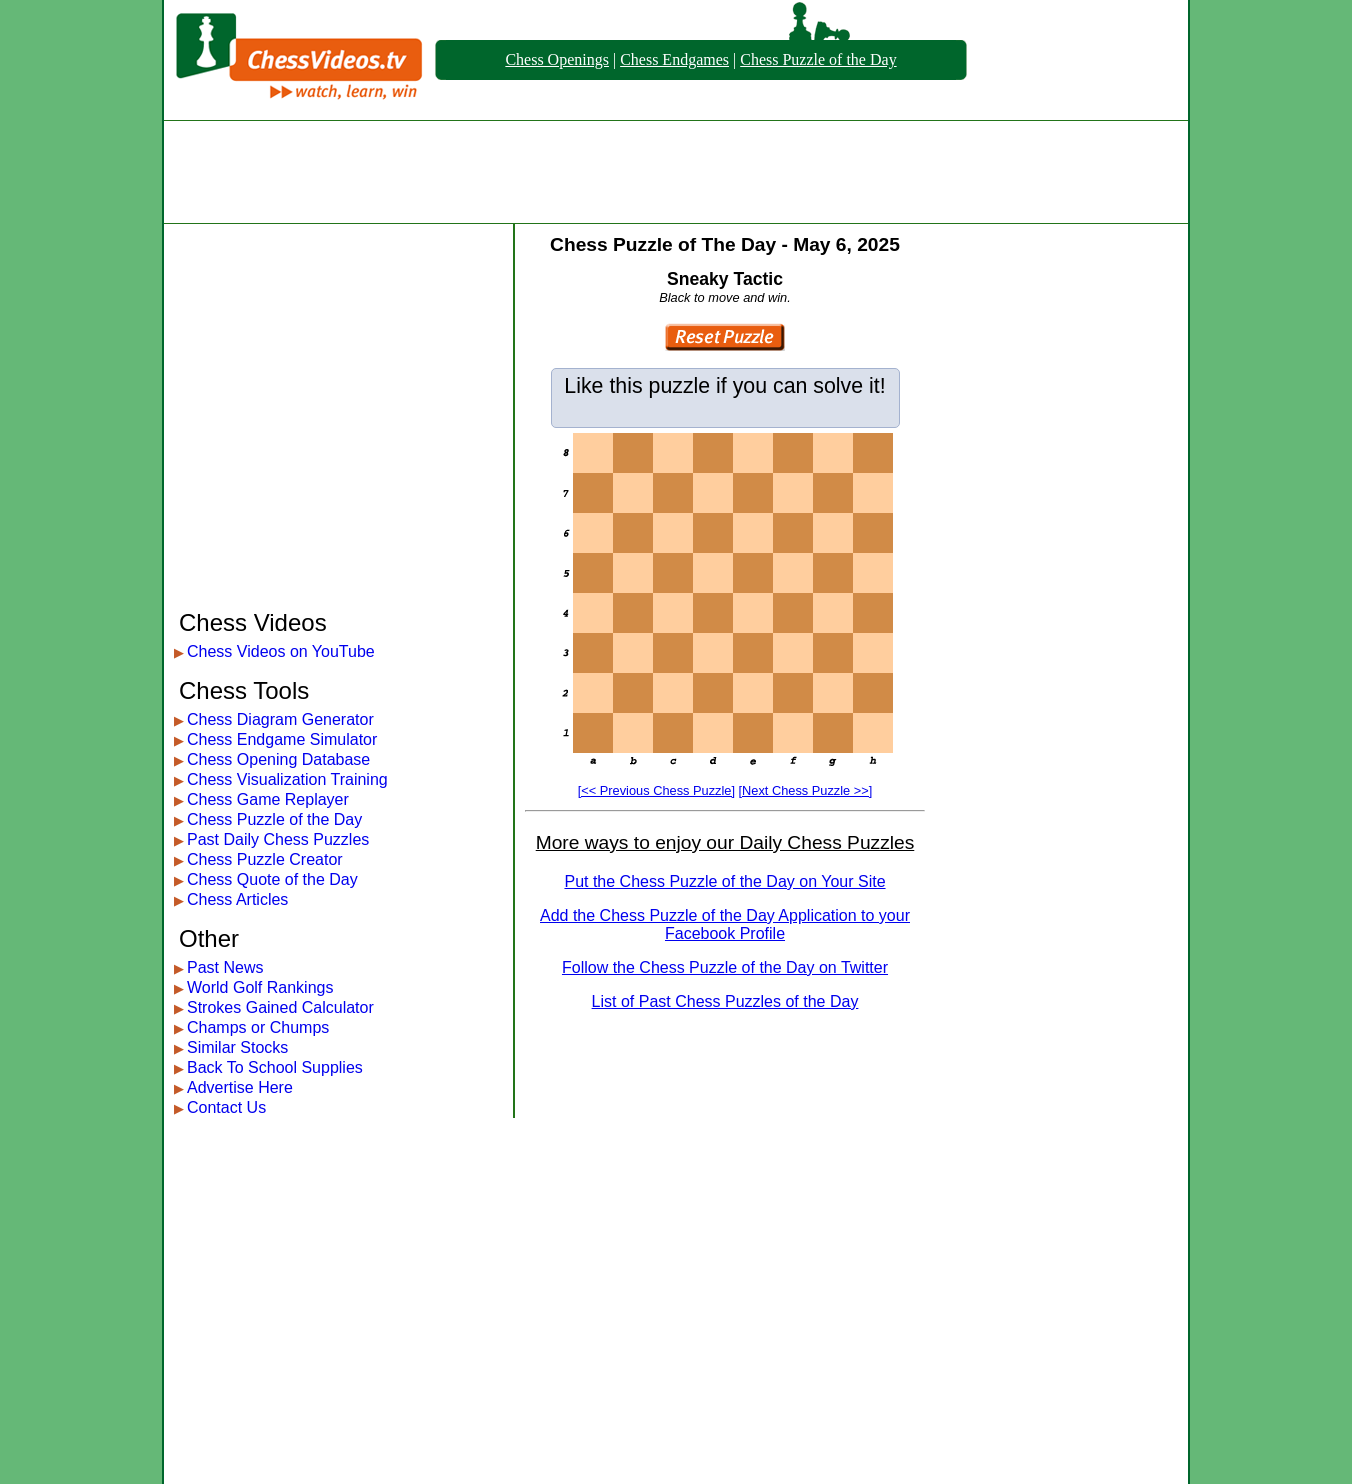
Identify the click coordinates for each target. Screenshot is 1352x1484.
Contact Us (226, 1107)
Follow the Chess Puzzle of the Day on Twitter (725, 967)
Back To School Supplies (275, 1067)
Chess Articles (237, 899)
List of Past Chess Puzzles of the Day (725, 1001)
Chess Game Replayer (268, 799)
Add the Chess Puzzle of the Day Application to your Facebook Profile (725, 924)
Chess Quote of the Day (272, 879)
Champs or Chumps (258, 1027)
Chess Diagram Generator (280, 719)
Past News (225, 967)
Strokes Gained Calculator (280, 1007)
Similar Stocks (237, 1047)
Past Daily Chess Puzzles (278, 839)
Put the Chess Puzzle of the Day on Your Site (724, 881)
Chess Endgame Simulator (282, 739)
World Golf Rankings (260, 987)
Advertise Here (240, 1087)
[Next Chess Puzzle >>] (806, 790)
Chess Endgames (674, 59)
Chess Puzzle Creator (265, 859)
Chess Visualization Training (287, 779)
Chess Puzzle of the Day (818, 59)
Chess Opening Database (278, 759)
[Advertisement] (676, 172)
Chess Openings (557, 59)
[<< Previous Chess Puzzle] (656, 790)
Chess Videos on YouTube (281, 651)
